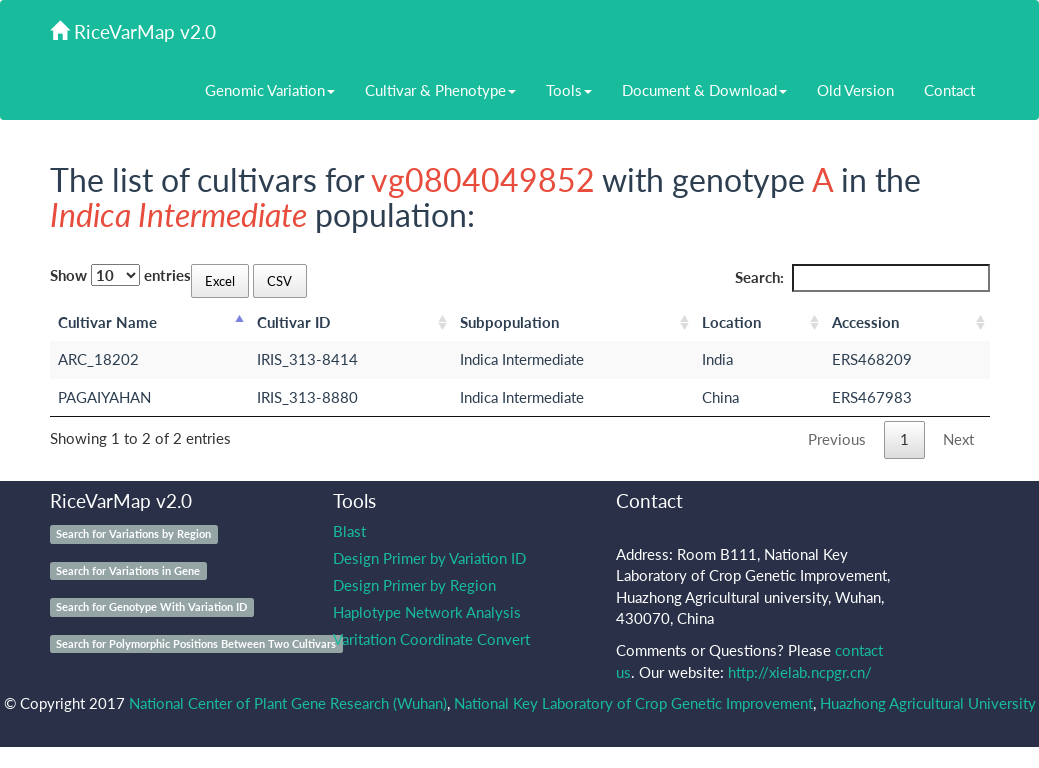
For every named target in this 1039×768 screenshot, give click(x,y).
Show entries (120, 275)
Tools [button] (569, 90)
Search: (862, 277)
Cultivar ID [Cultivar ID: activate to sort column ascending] (293, 322)
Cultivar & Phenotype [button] (440, 90)
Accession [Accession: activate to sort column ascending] (865, 322)
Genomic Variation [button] (270, 90)
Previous (837, 439)
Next (958, 439)
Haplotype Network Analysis (427, 612)
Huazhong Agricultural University (928, 703)
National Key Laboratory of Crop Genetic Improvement (633, 703)
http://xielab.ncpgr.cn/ (800, 672)
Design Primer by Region (414, 585)
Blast (349, 531)
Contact (949, 90)
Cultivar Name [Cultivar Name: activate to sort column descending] (107, 322)
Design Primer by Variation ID (429, 558)
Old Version (855, 90)
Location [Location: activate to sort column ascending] (731, 322)
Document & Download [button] (704, 90)
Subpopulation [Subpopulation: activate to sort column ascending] (509, 322)
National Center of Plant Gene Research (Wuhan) (288, 703)
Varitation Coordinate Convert (431, 639)
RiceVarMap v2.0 (133, 31)
